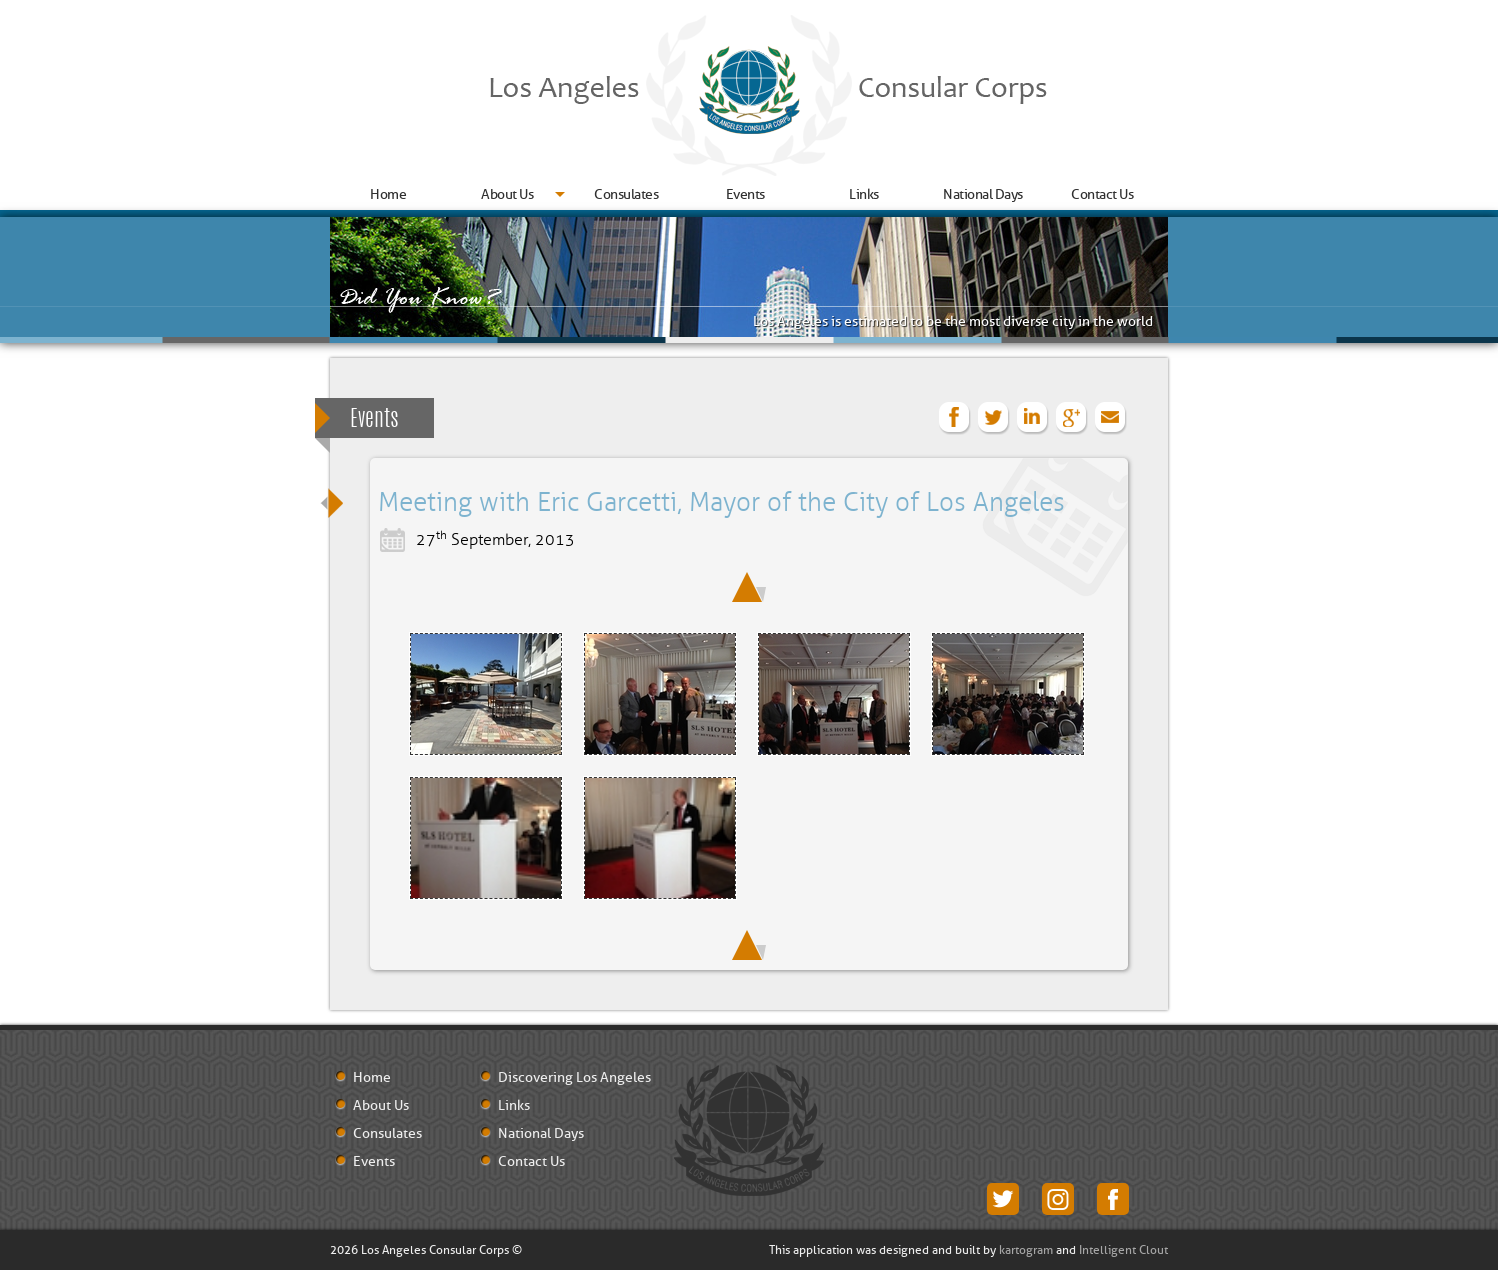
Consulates (626, 194)
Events (745, 194)
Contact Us (1102, 194)
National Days (983, 194)
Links (864, 194)
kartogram (1026, 1250)
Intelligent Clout (1123, 1250)
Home (388, 194)
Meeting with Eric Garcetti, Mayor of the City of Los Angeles (721, 503)
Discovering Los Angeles (574, 1078)
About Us (507, 194)
